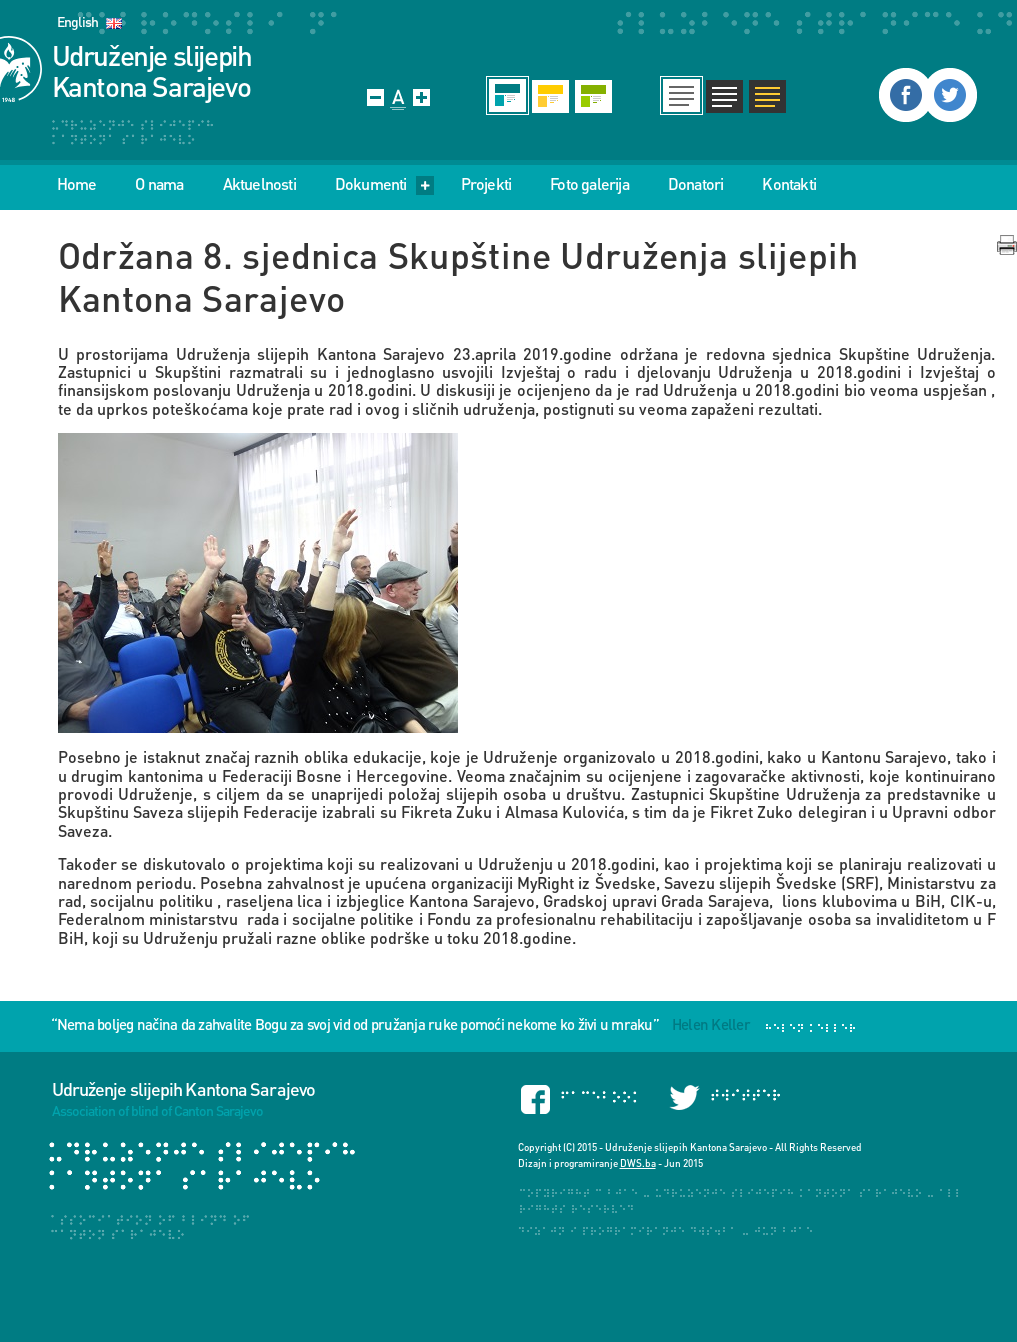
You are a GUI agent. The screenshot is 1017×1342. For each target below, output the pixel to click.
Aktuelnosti (259, 184)
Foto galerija (589, 184)
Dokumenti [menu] (384, 184)
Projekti (486, 184)
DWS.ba (638, 1163)
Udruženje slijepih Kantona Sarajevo (152, 71)
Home (77, 184)
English (78, 21)
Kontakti (789, 184)
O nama (159, 184)
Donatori (696, 184)
